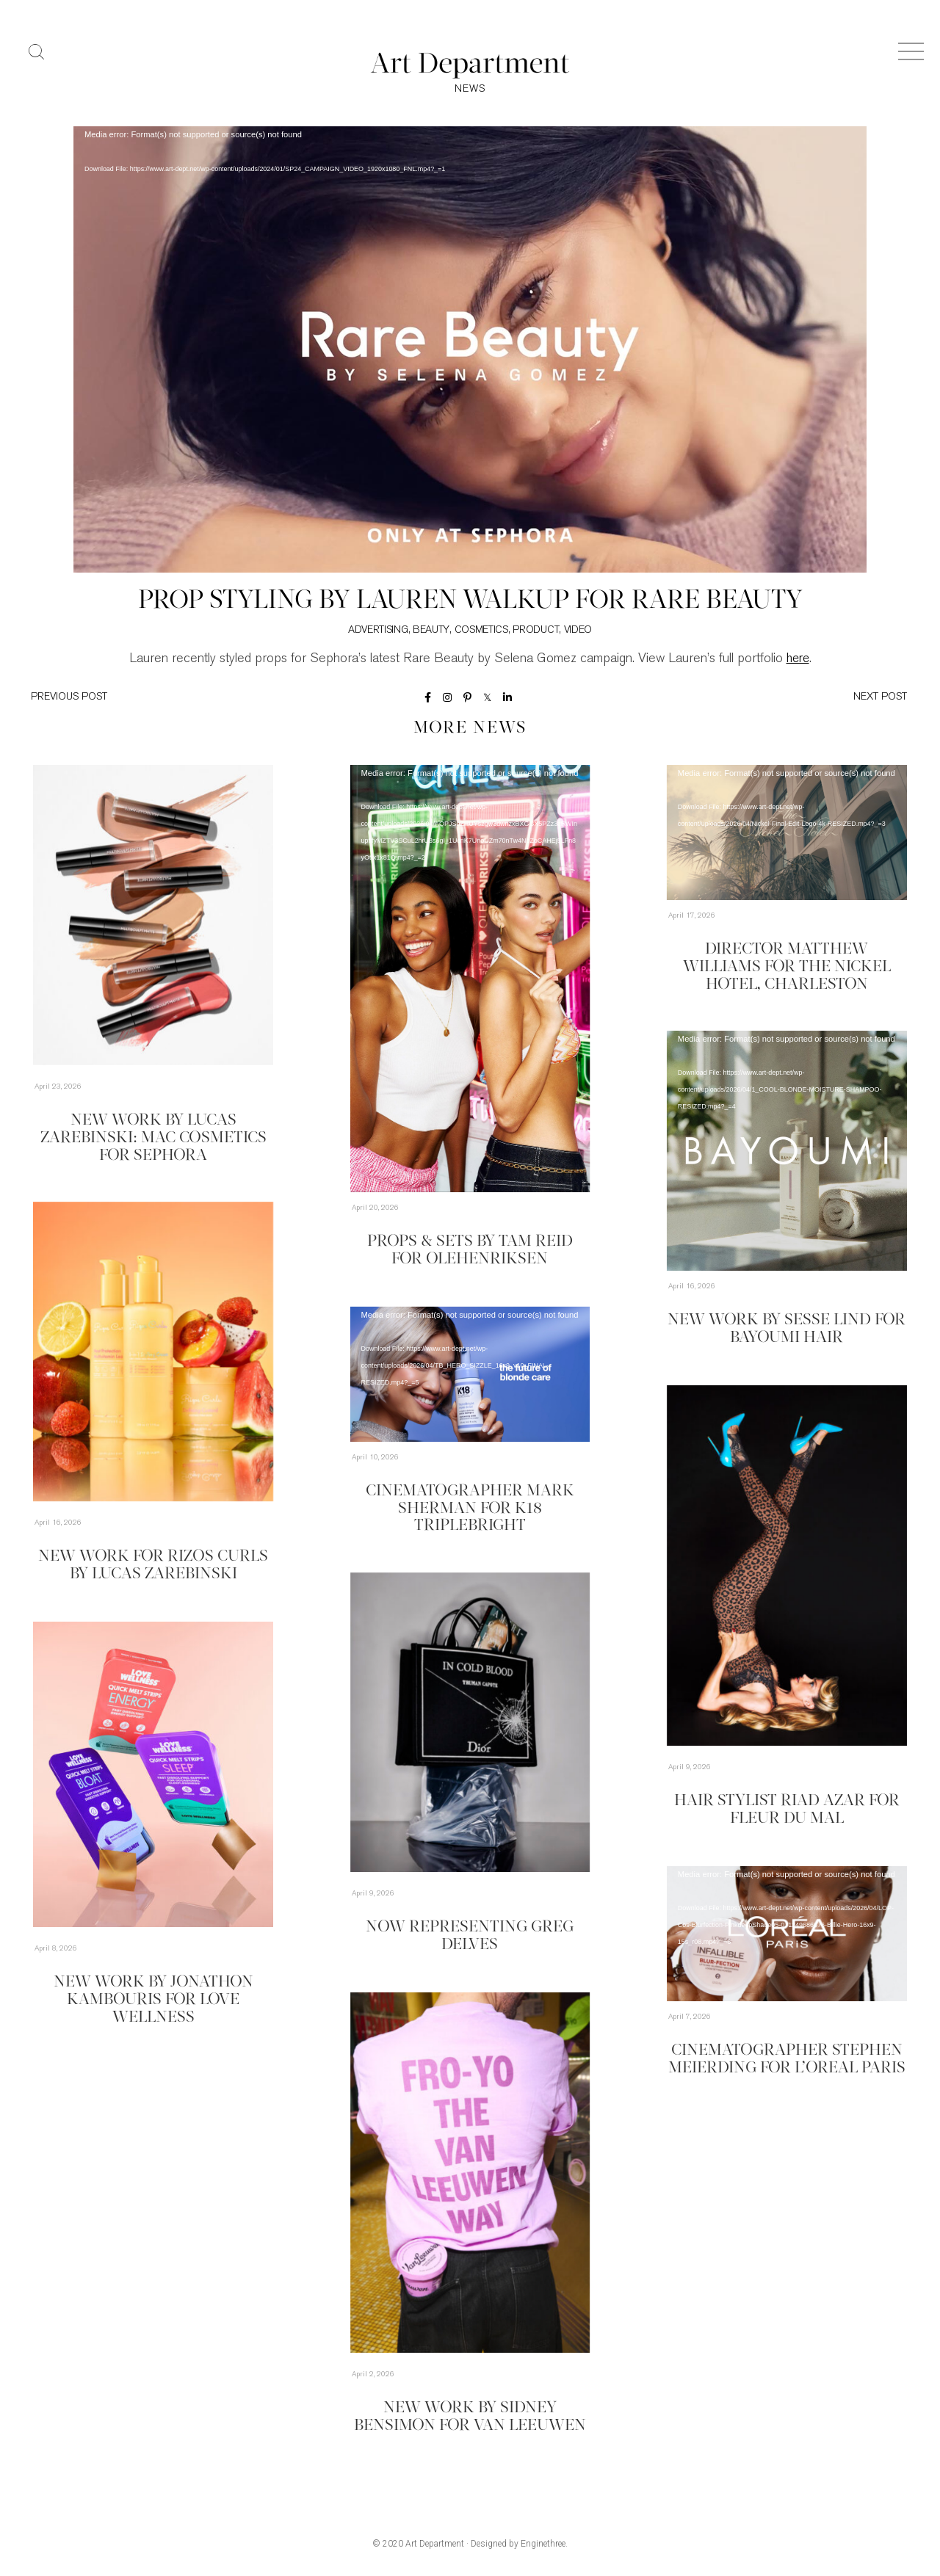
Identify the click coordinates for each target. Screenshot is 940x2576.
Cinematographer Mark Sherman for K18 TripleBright (470, 1507)
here (798, 660)
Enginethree (543, 2545)
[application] (470, 351)
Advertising (378, 630)
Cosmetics (481, 630)
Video (578, 630)
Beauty (431, 630)
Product (536, 630)
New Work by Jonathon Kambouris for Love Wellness (153, 1999)
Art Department (434, 2545)
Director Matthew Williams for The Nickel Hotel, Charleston (787, 966)
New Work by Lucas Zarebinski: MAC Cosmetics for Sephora (153, 1137)
